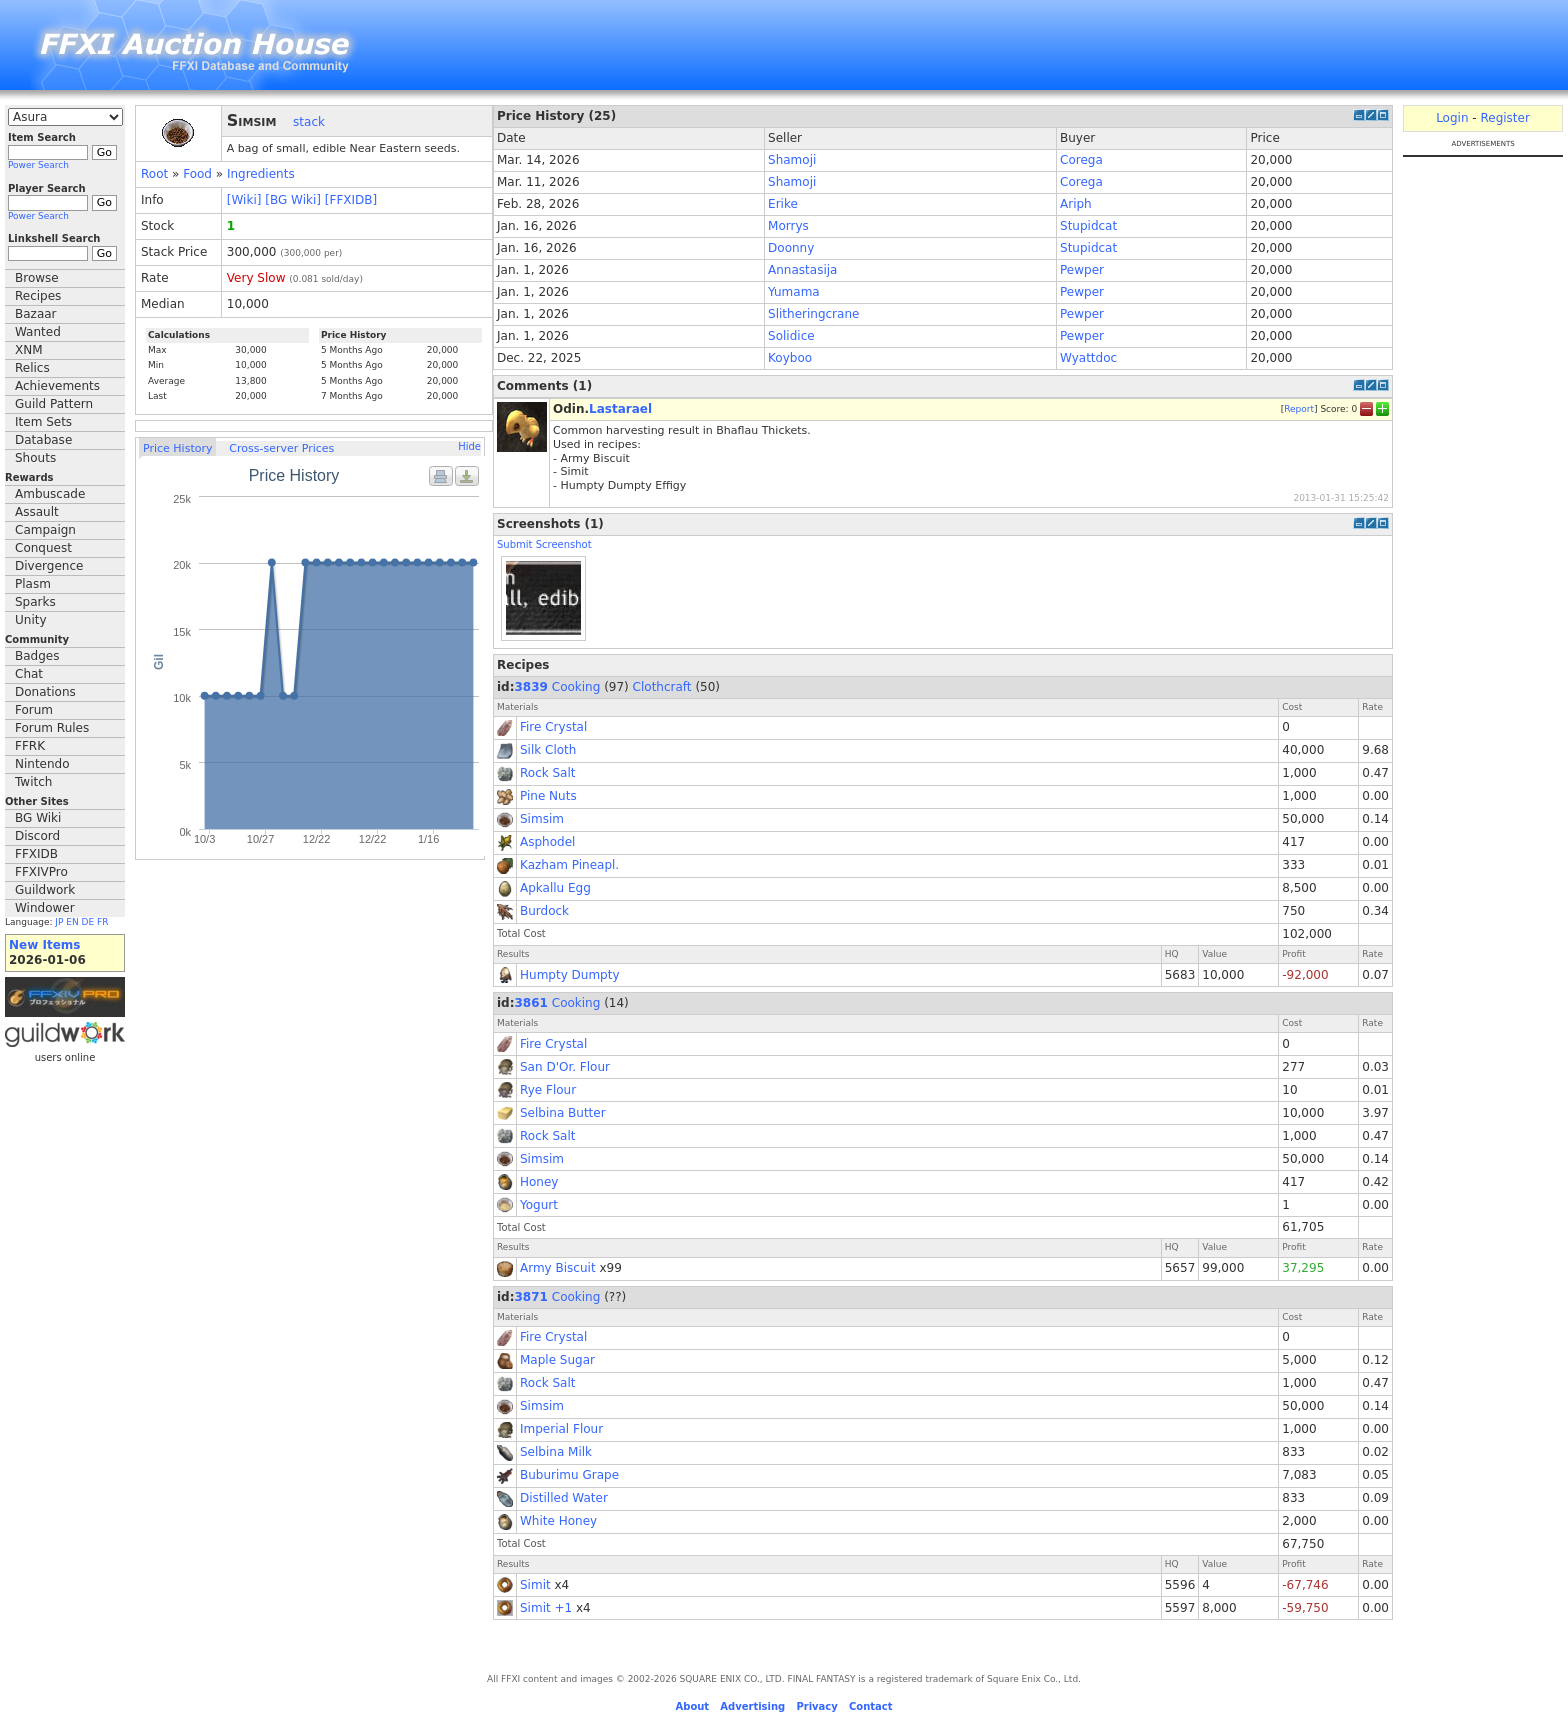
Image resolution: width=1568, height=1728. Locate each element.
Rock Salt (548, 773)
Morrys (788, 226)
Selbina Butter (563, 1113)
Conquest (43, 548)
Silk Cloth (548, 750)
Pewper (1082, 270)
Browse (37, 278)
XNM (29, 350)
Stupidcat (1088, 226)
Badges (37, 656)
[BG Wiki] (293, 200)
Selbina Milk (556, 1452)
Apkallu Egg (555, 888)
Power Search (38, 165)
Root (154, 174)
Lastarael (620, 409)
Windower (45, 908)
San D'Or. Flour (565, 1067)
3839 (531, 687)
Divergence (49, 566)
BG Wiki (38, 818)
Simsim (542, 819)
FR (102, 922)
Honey (539, 1182)
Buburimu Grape (569, 1475)
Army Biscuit (558, 1268)
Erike (783, 204)
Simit (535, 1585)
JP (59, 922)
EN (72, 922)
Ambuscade (50, 494)
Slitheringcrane (813, 314)
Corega (1081, 160)
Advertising (752, 1706)
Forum (34, 710)
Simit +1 (546, 1608)
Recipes (38, 296)
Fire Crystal (553, 727)
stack (309, 122)
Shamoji (792, 160)
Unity (31, 620)
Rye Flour (548, 1090)
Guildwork (45, 890)
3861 (531, 1003)
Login (1452, 118)
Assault (37, 512)
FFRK (30, 746)
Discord (37, 836)
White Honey (558, 1521)
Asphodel (547, 842)
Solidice (791, 336)
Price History (177, 448)
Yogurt (539, 1205)
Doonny (791, 248)
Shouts (35, 458)
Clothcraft (662, 687)
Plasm (33, 584)
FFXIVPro (41, 872)
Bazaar (36, 314)
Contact (871, 1706)
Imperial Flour (561, 1429)
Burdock (544, 911)
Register (1504, 118)
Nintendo (42, 764)
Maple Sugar (557, 1360)
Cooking (576, 687)
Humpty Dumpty (570, 975)
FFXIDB (36, 854)
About (692, 1706)
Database (43, 440)
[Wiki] (244, 200)
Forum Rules (52, 728)
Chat (29, 674)
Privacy (816, 1706)
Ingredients (261, 174)
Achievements (57, 386)
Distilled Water (564, 1498)
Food (197, 174)
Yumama (794, 292)
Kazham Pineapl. (569, 865)
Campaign (45, 530)
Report (1299, 409)
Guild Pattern (54, 404)
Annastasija (802, 270)
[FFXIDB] (351, 200)
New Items (44, 945)
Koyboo (790, 358)
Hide (469, 446)
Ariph (1076, 204)
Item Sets (43, 422)
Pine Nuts (548, 796)
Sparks (35, 602)
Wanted (38, 332)
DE (88, 922)
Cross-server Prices (281, 448)
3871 (531, 1297)
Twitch (33, 782)
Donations (45, 692)
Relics (32, 368)
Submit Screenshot (544, 544)
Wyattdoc (1088, 358)
